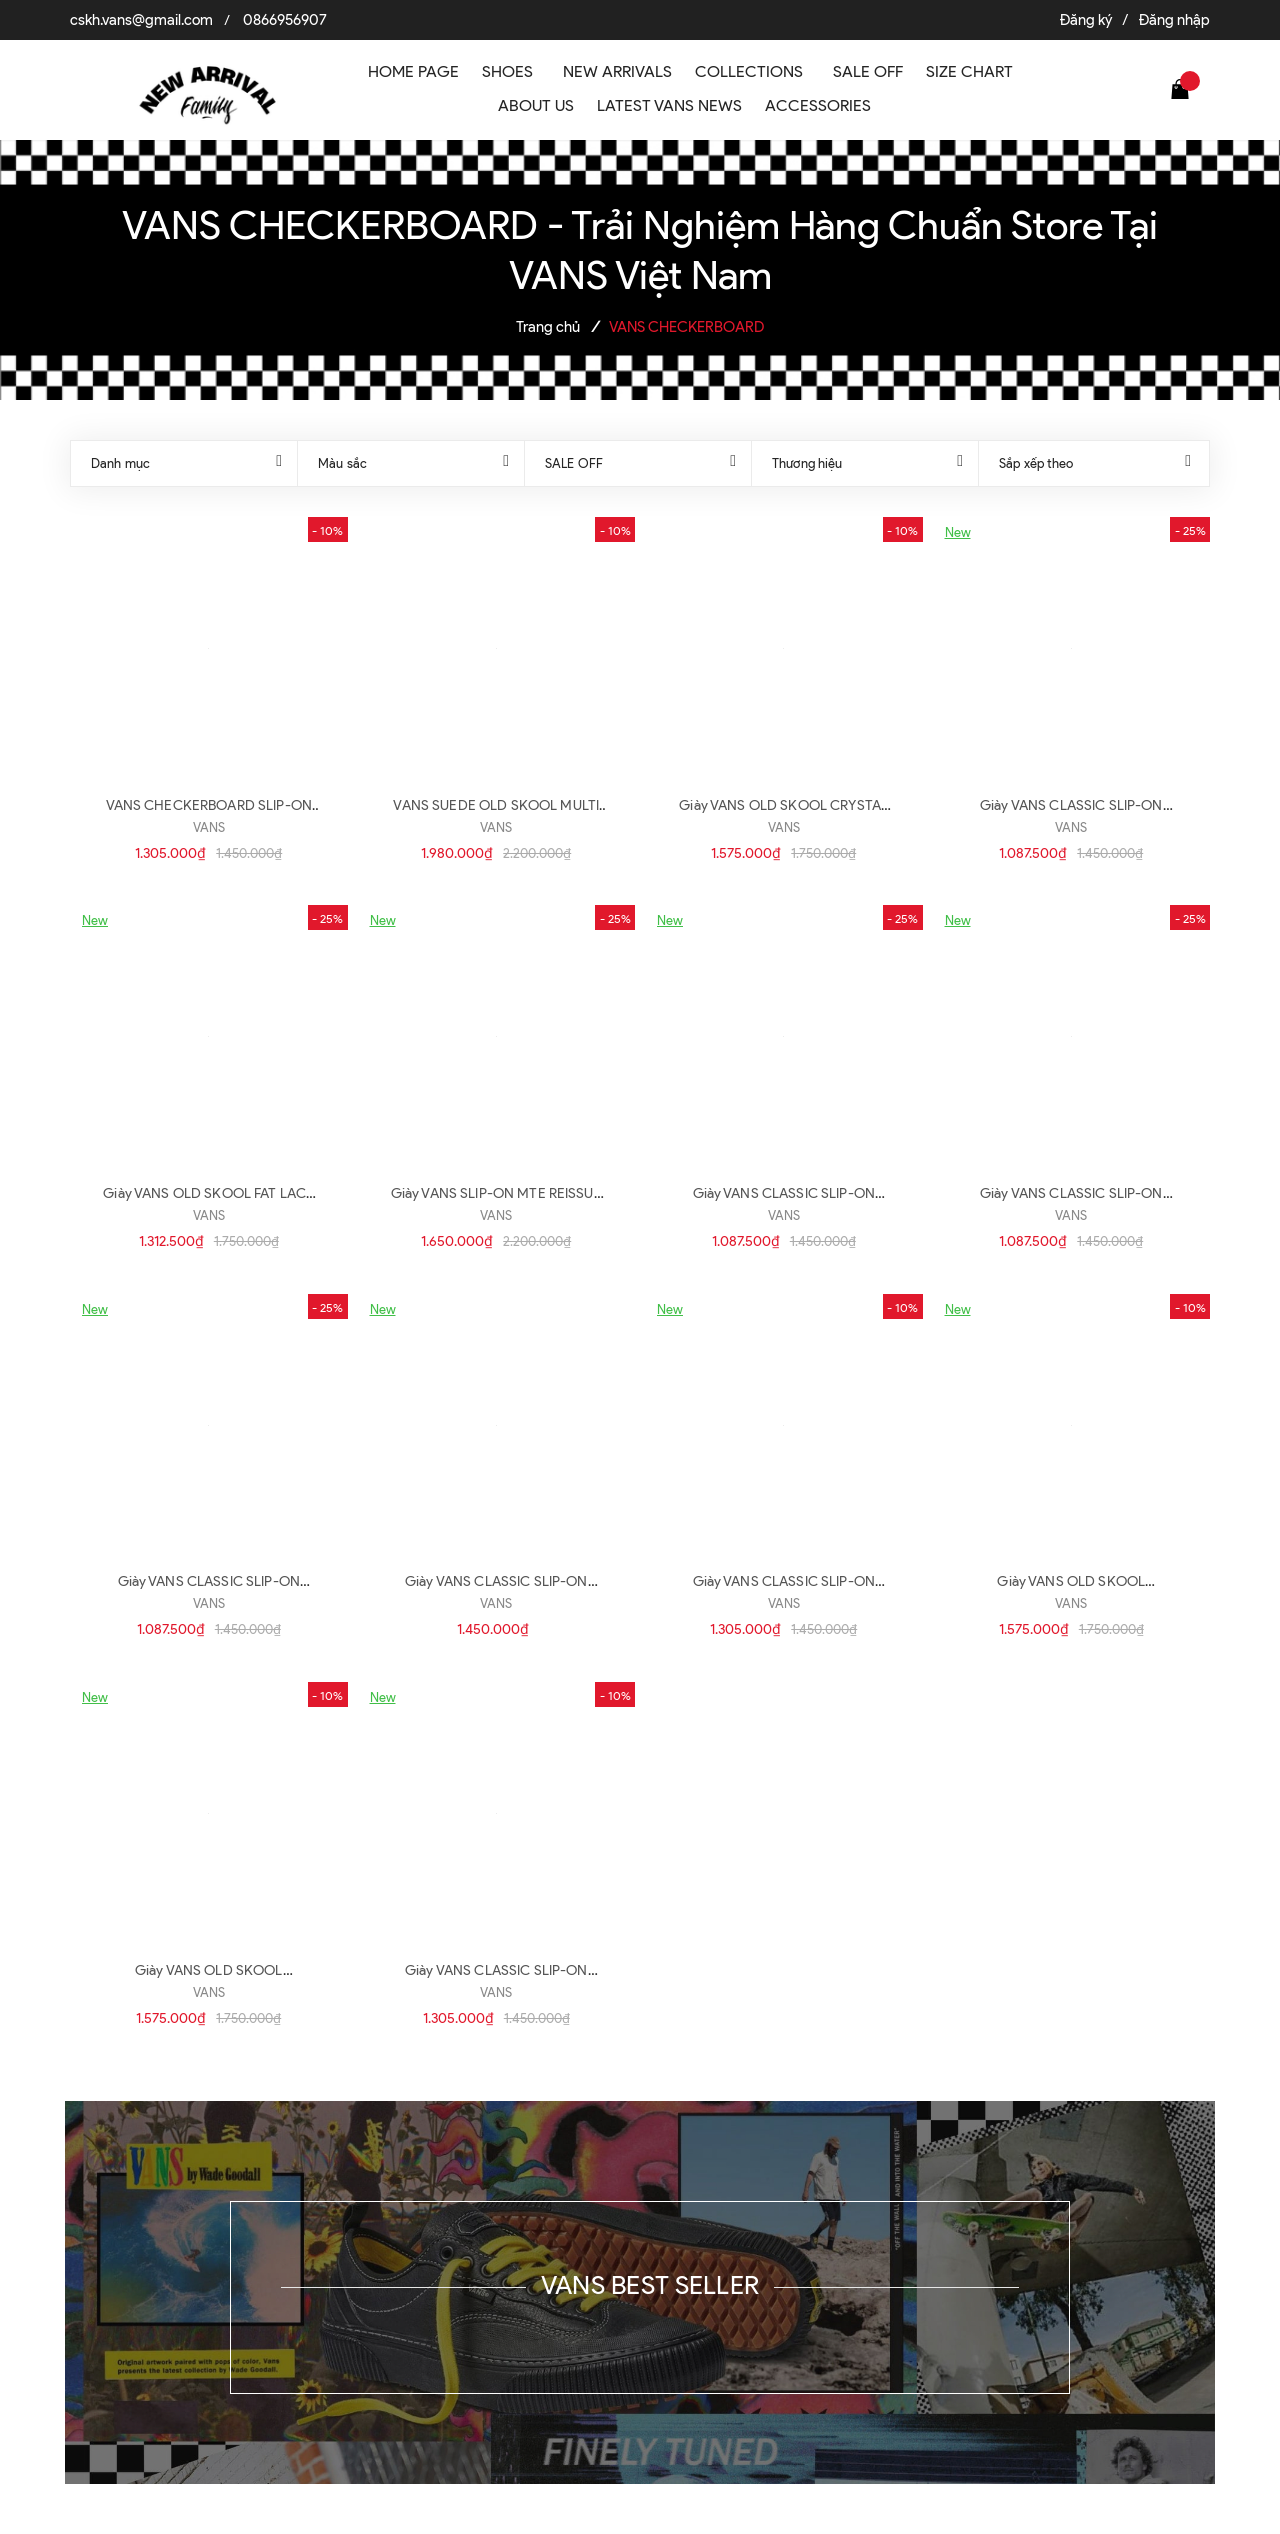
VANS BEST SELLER (650, 2285)
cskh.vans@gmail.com (141, 20)
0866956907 (285, 20)
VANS (209, 827)
